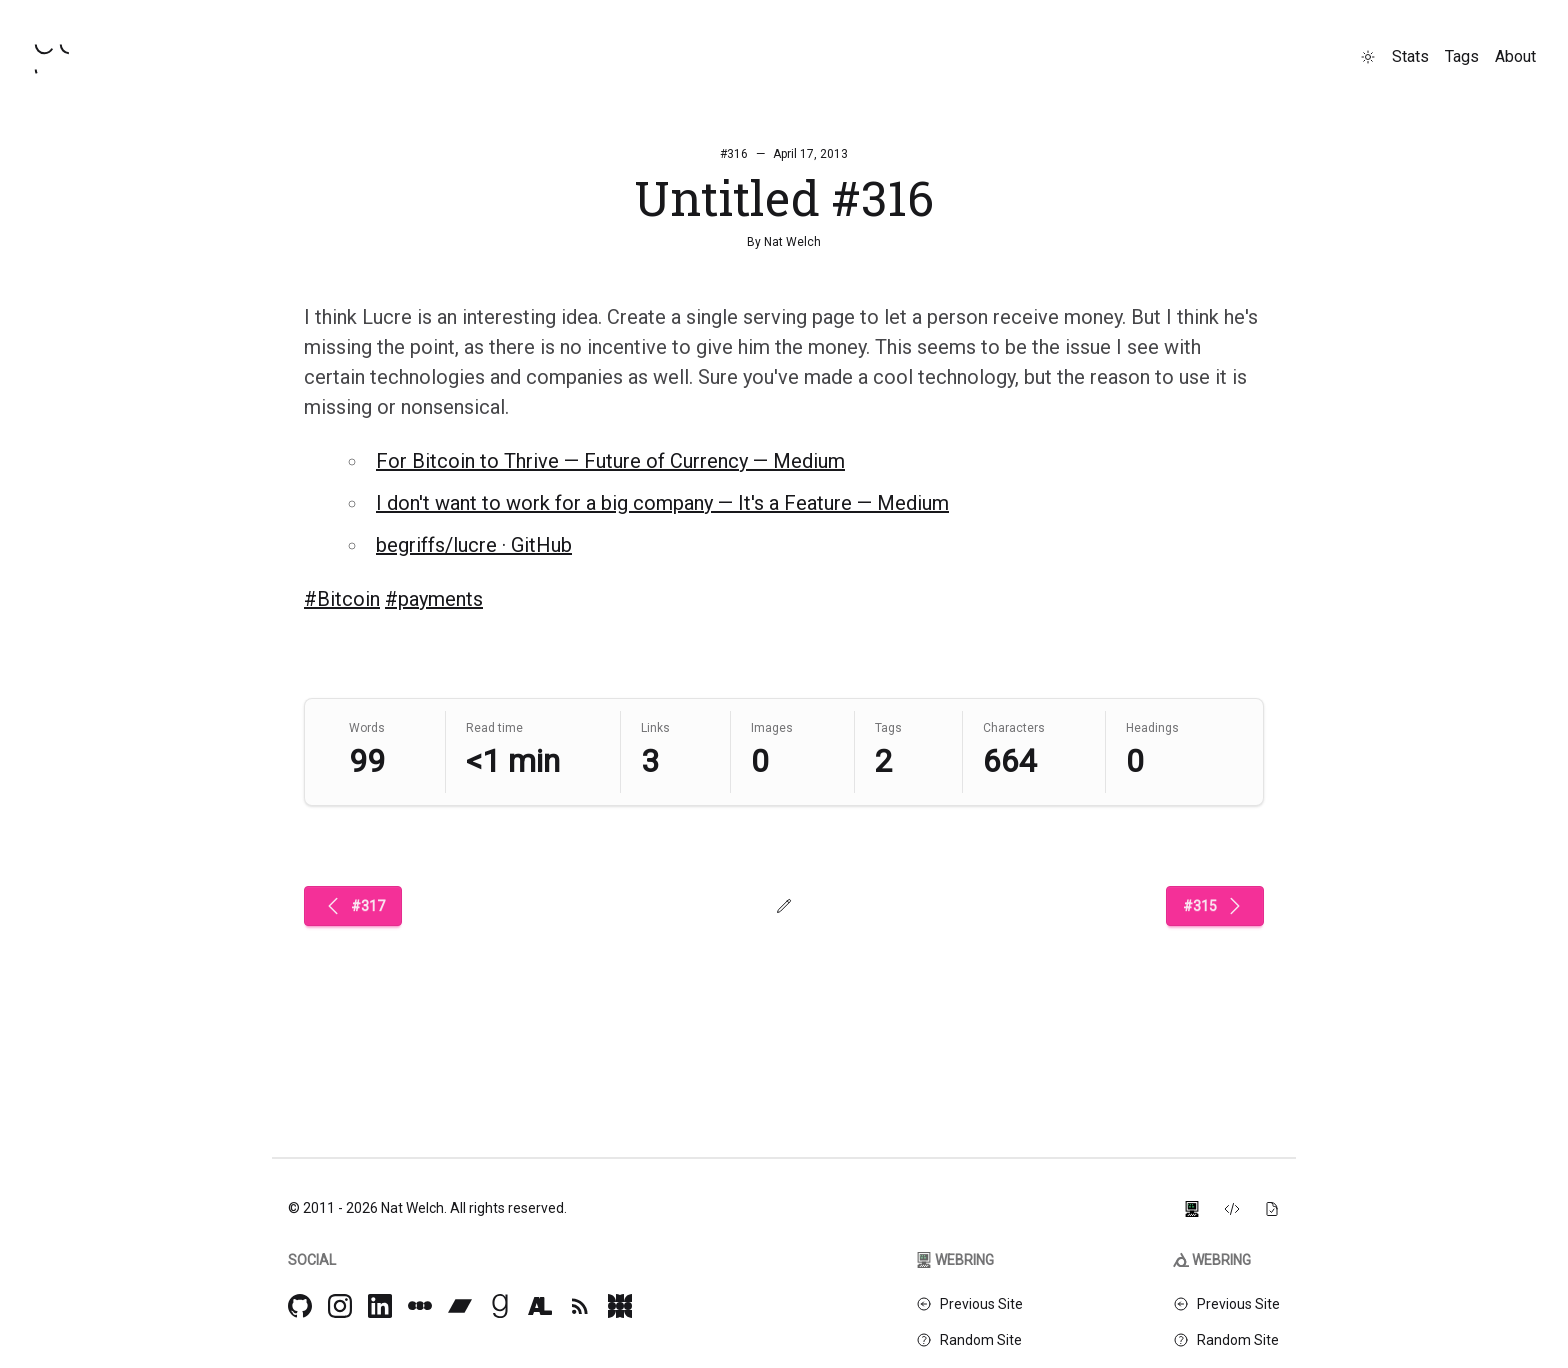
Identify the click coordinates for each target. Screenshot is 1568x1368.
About (1515, 56)
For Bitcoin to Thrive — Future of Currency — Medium (610, 461)
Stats (1410, 56)
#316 (734, 154)
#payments (434, 599)
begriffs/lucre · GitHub (474, 545)
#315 (1215, 906)
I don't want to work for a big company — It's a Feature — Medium (662, 503)
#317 (353, 906)
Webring (955, 1260)
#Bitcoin (342, 599)
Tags (1462, 56)
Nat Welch (792, 242)
